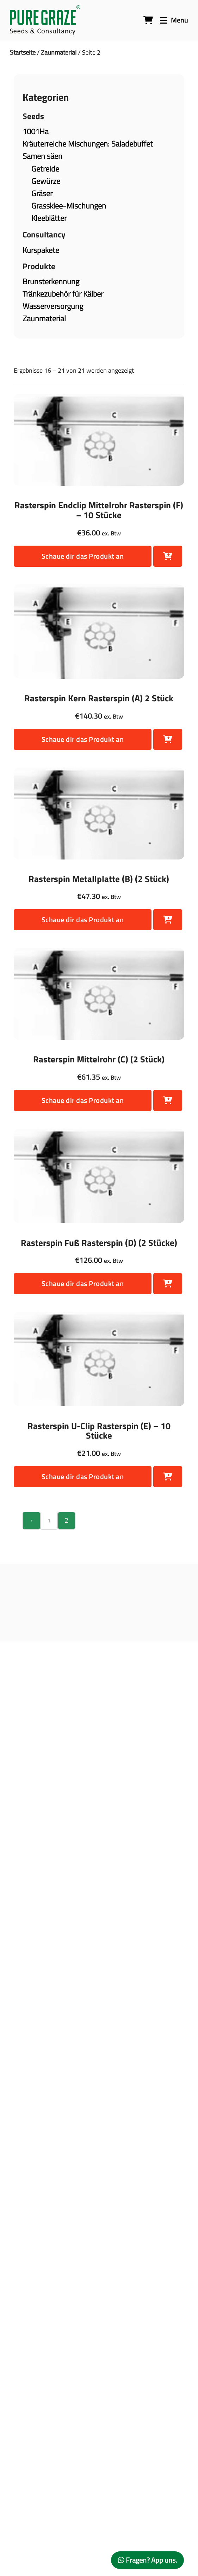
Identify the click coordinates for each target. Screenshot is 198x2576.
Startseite (23, 52)
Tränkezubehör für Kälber (63, 294)
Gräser (41, 193)
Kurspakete (41, 250)
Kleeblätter (49, 218)
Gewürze (45, 181)
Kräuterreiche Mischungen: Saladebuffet (88, 144)
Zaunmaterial (58, 52)
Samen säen (42, 156)
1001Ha (36, 131)
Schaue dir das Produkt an (83, 556)
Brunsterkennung (51, 281)
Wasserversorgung (53, 306)
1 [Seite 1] (49, 1520)
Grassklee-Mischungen (68, 206)
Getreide (45, 169)
